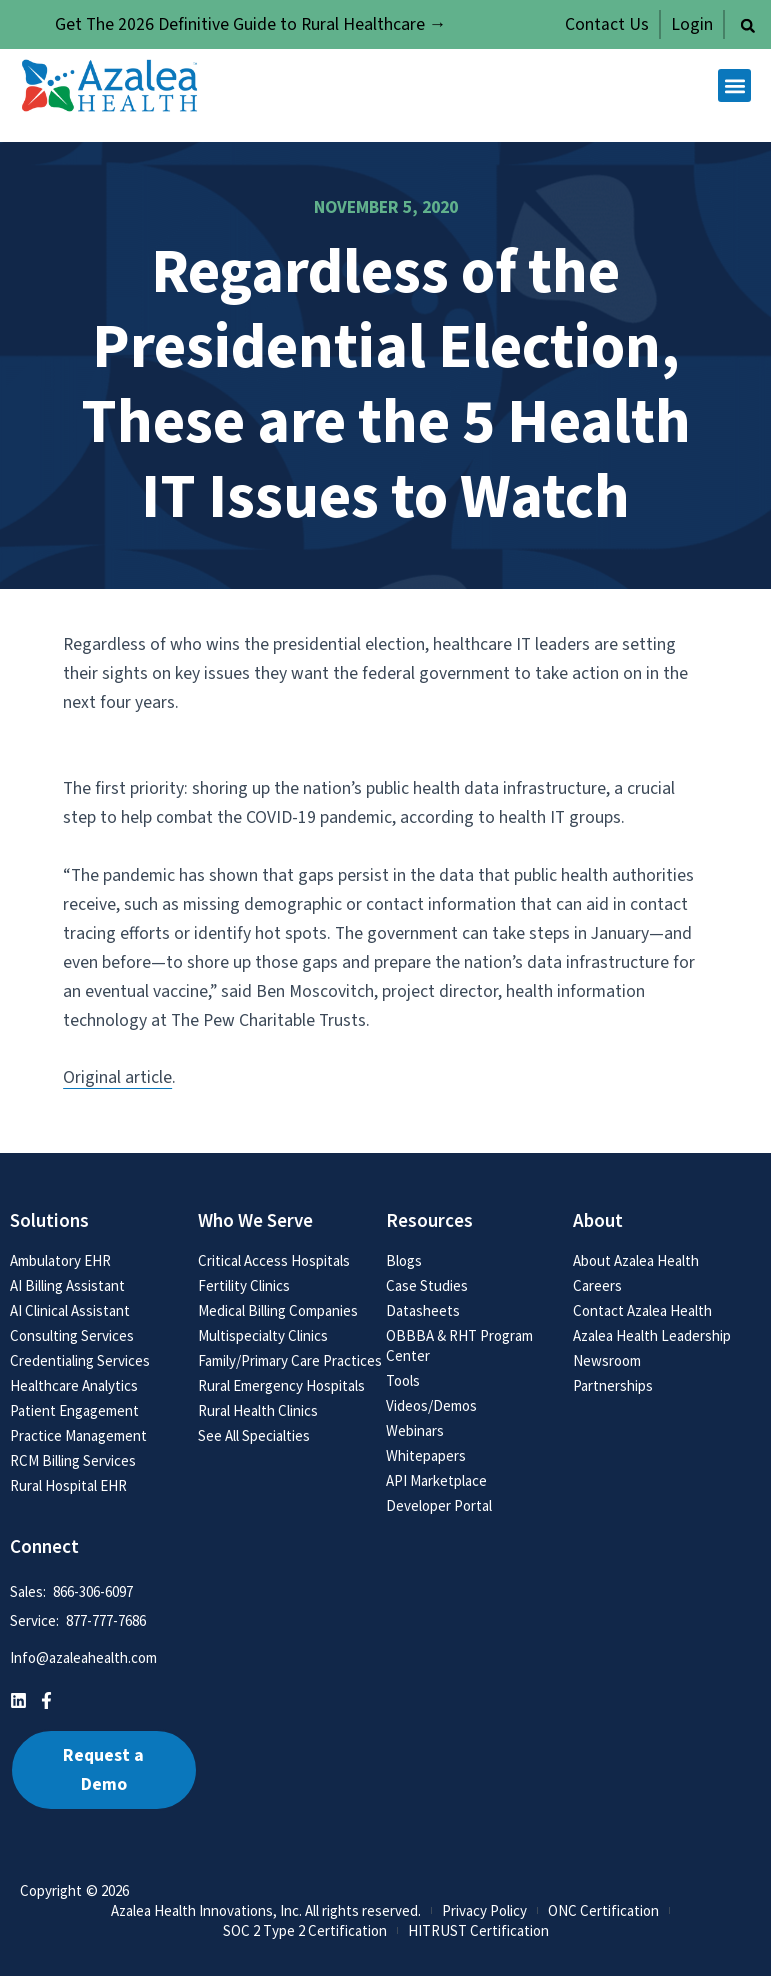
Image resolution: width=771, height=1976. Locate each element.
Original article (117, 1077)
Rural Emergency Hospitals (281, 1385)
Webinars (415, 1430)
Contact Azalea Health (642, 1310)
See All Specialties (254, 1435)
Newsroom (607, 1360)
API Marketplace (436, 1480)
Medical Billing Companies (278, 1310)
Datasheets (423, 1310)
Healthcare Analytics (74, 1385)
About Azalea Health (636, 1260)
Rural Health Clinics (258, 1410)
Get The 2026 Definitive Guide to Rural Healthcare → (251, 24)
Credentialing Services (80, 1360)
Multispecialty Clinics (263, 1335)
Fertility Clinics (244, 1285)
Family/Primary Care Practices (290, 1360)
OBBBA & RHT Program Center (459, 1345)
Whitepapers (426, 1455)
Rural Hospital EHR (68, 1485)
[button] (748, 26)
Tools (403, 1380)
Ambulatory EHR (60, 1260)
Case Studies (427, 1285)
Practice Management (78, 1435)
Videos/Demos (431, 1405)
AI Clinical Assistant (70, 1310)
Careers (597, 1285)
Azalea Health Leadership (652, 1335)
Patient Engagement (74, 1410)
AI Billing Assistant (67, 1285)
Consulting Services (72, 1335)
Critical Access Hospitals (274, 1260)
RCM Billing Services (73, 1460)
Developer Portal (439, 1505)
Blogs (404, 1260)
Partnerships (613, 1385)
